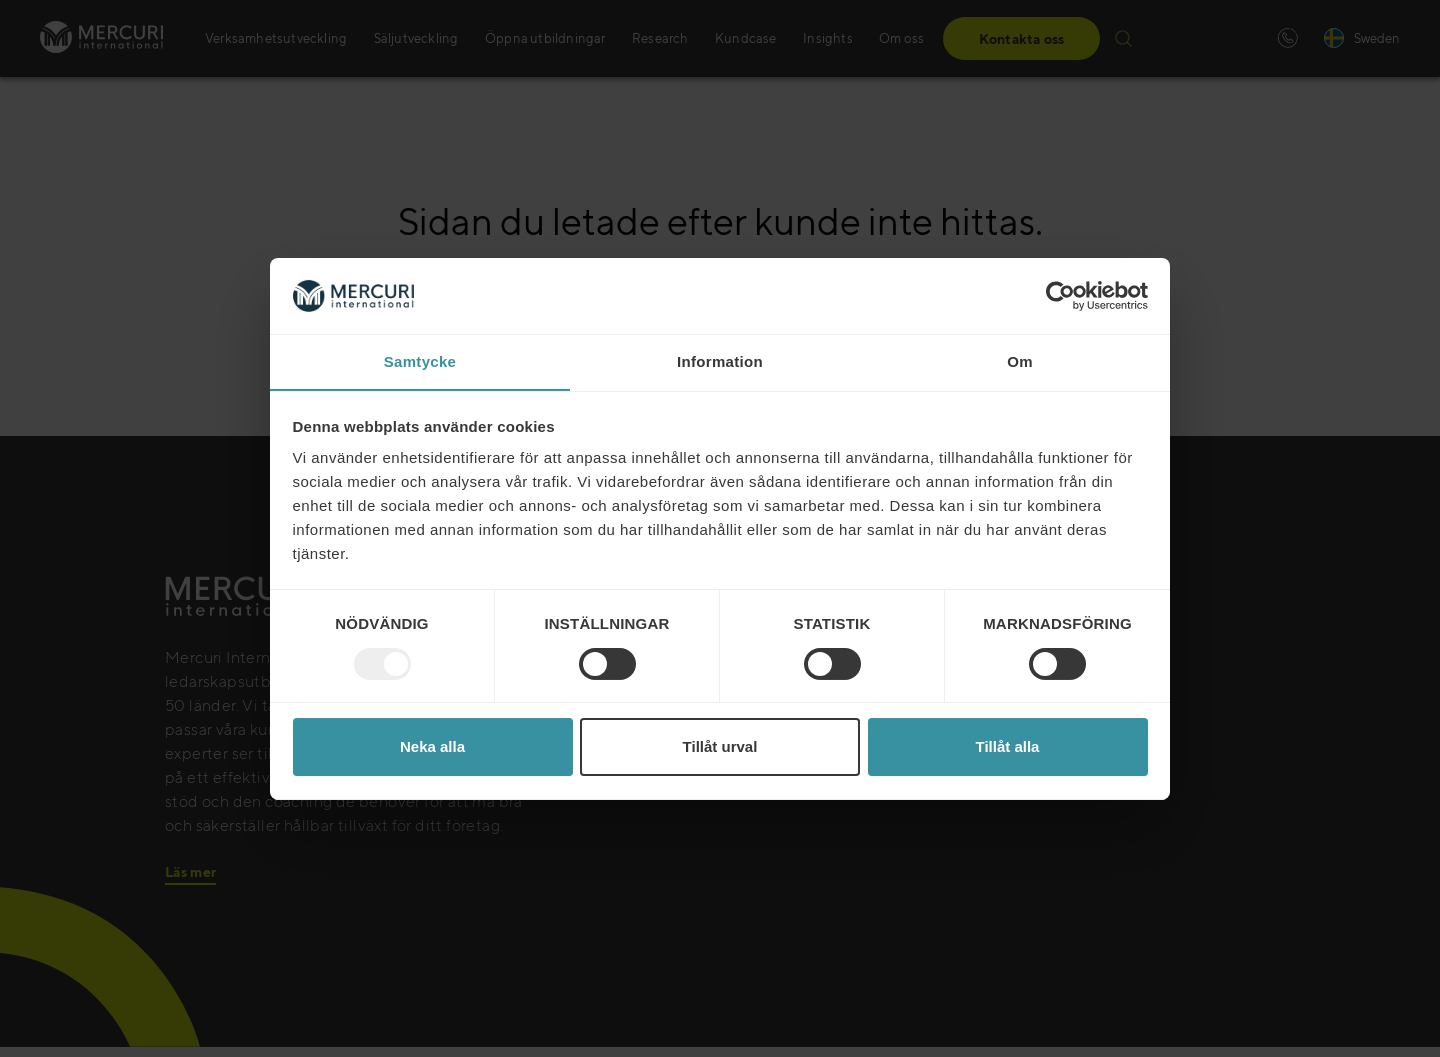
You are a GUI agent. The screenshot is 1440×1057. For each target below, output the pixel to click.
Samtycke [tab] (420, 361)
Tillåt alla (1008, 747)
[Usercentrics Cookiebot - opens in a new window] (1060, 295)
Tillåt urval (720, 747)
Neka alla (432, 747)
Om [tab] (1020, 361)
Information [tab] (720, 361)
